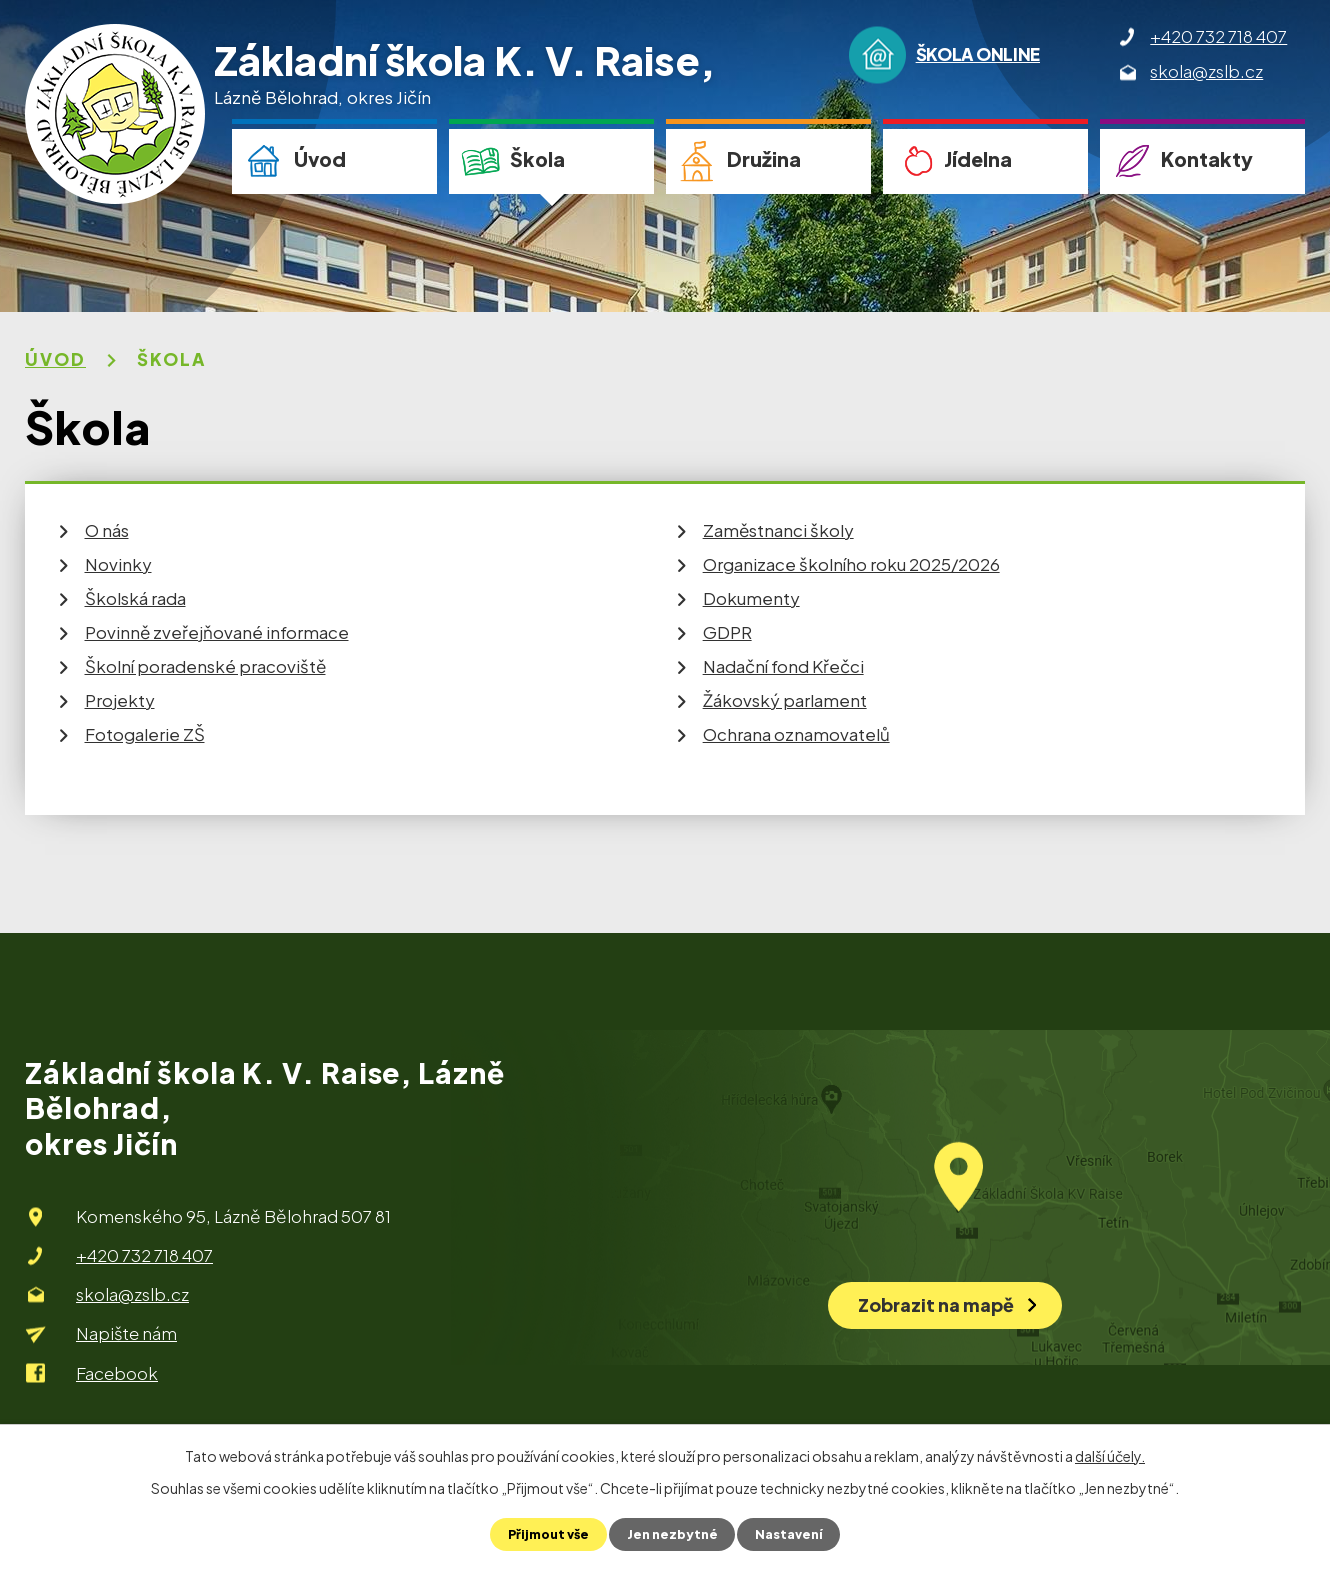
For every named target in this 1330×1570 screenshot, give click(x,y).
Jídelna (978, 159)
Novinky (118, 564)
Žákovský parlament (785, 700)
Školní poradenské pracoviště (205, 666)
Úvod (320, 159)
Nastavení (794, 1534)
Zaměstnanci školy (778, 530)
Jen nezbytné (673, 1534)
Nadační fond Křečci (783, 666)
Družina (764, 159)
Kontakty (1207, 159)
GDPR (727, 632)
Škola (537, 159)
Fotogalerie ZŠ (145, 734)
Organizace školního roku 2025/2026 (851, 564)
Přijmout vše (543, 1534)
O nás (107, 530)
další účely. (1110, 1455)
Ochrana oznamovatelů (796, 734)
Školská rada (135, 598)
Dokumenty (751, 598)
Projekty (120, 700)
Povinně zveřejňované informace (217, 632)
